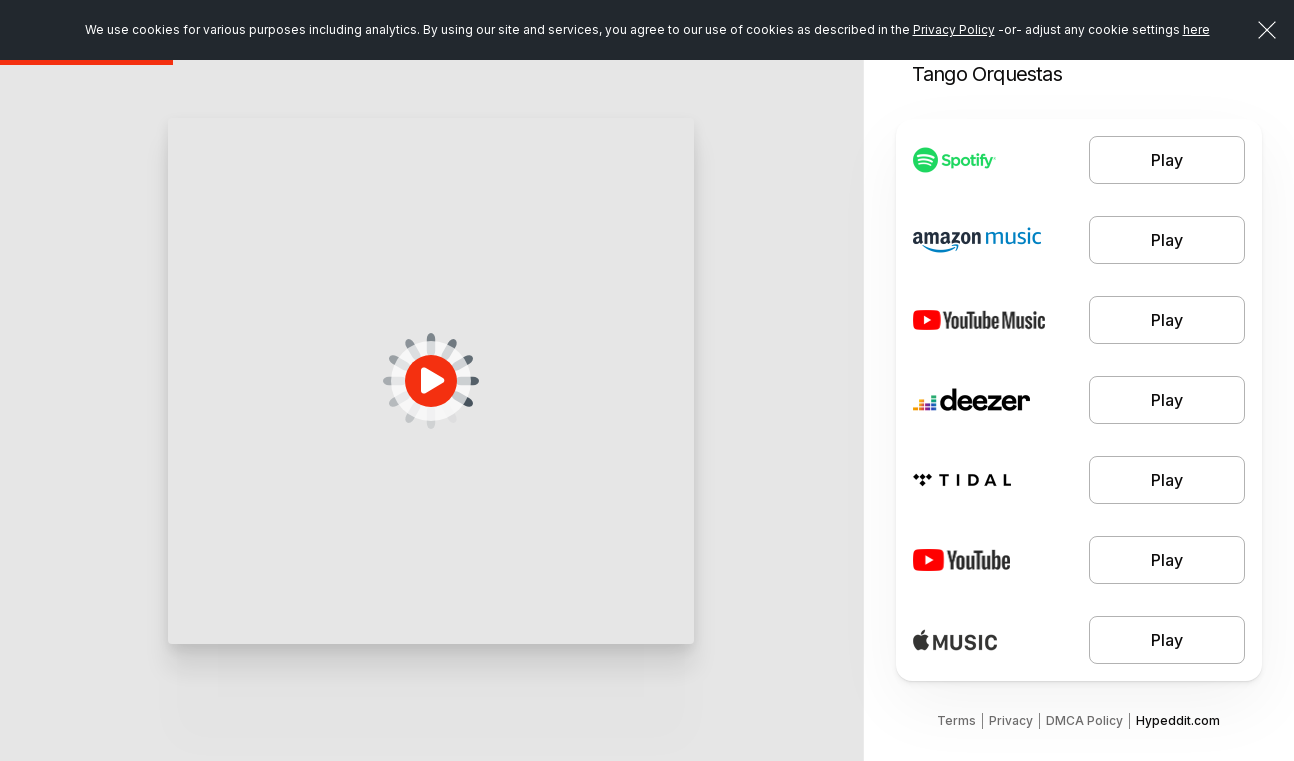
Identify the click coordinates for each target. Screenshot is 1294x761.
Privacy (1011, 720)
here (1196, 29)
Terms (956, 720)
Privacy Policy (954, 29)
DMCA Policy (1084, 720)
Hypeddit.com (1178, 720)
